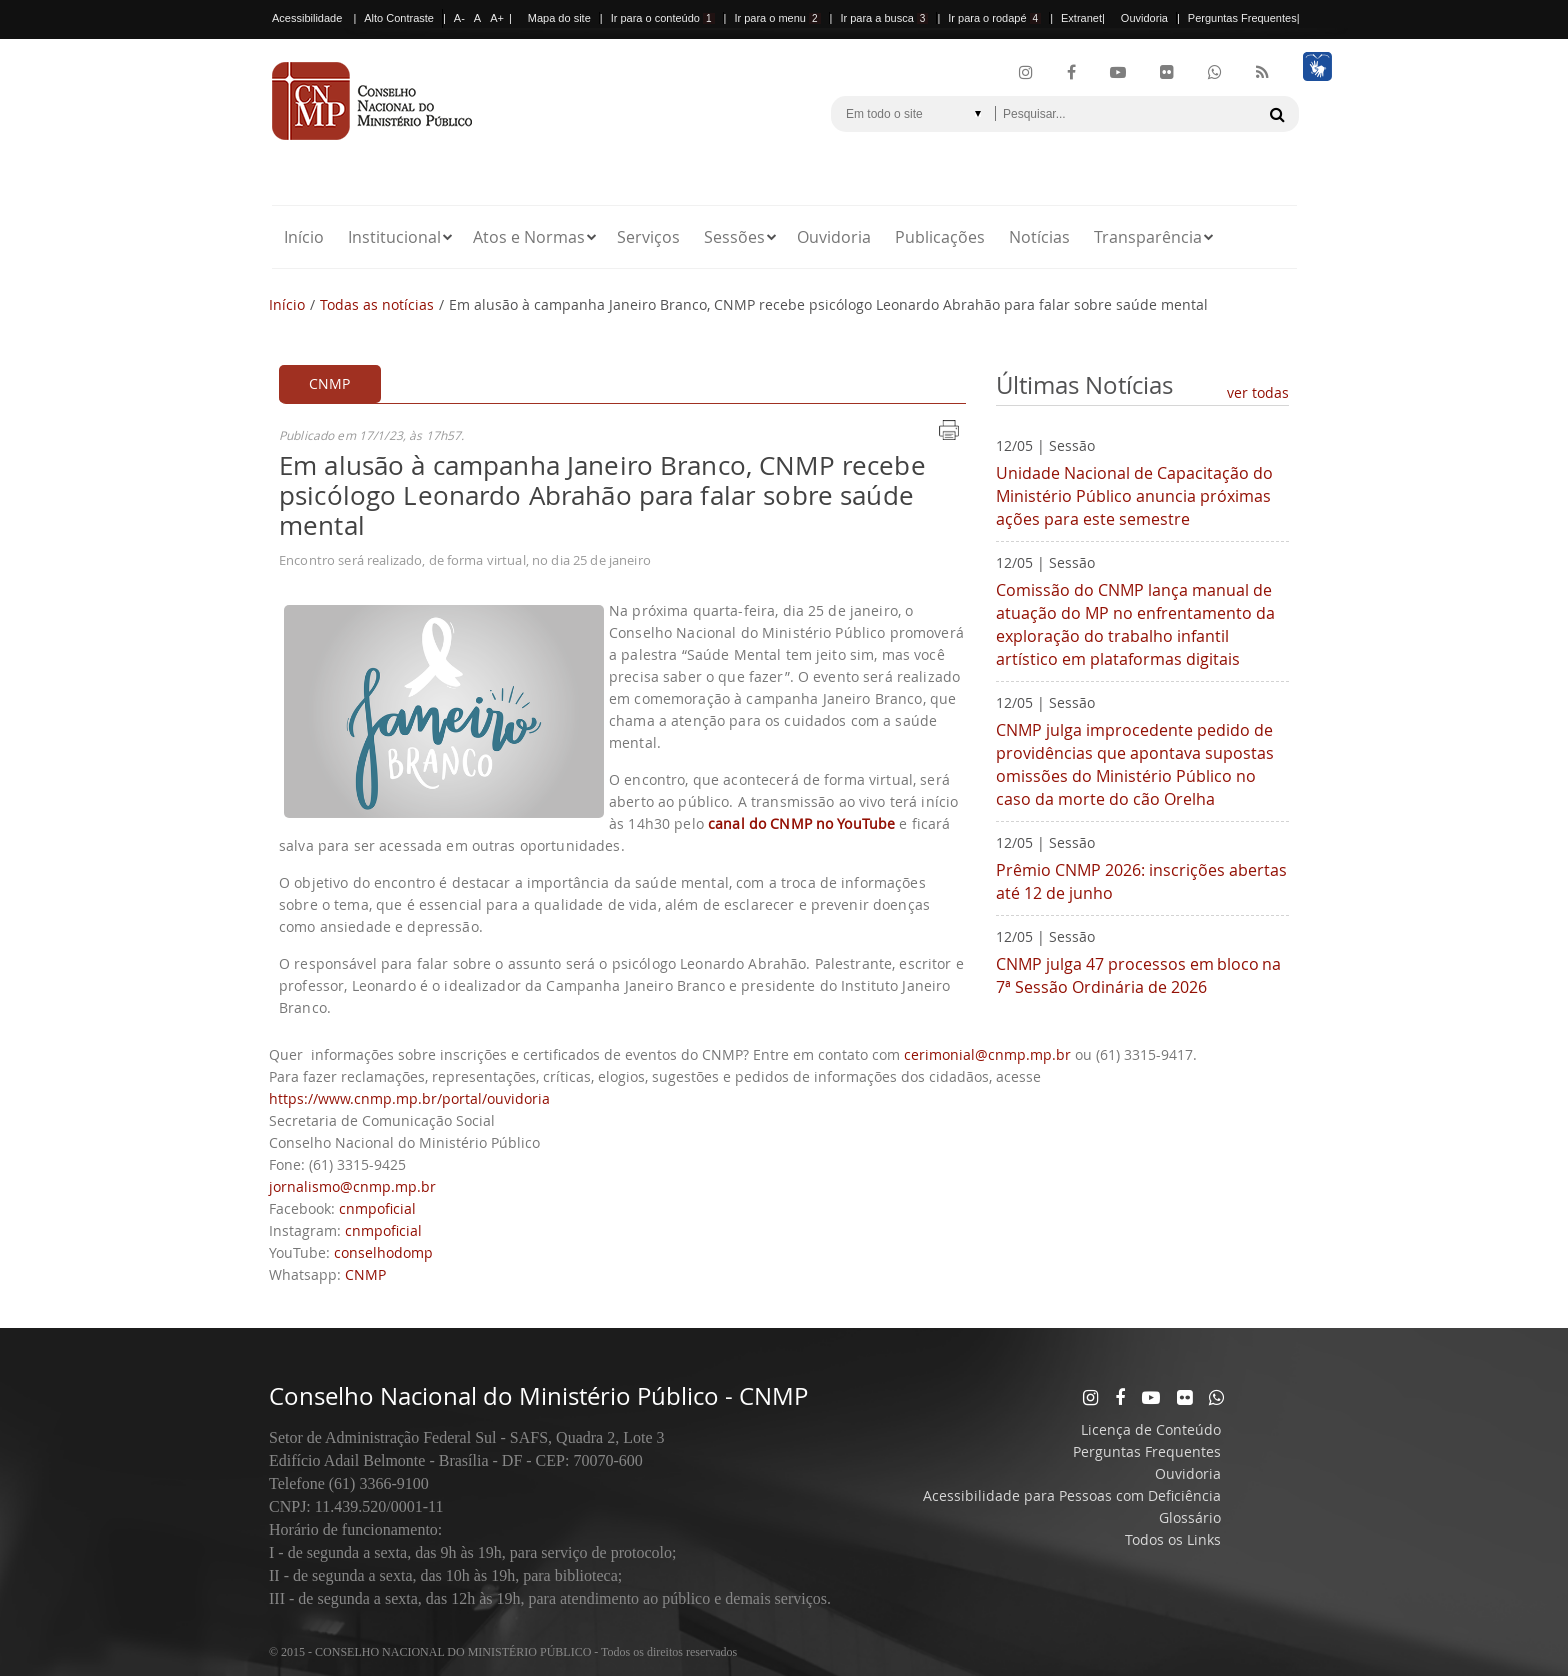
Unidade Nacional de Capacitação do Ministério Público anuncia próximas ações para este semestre (1134, 496)
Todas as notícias (377, 304)
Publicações (940, 237)
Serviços (648, 237)
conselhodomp (383, 1252)
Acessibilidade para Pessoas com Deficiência (1072, 1495)
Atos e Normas (529, 237)
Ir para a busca (884, 18)
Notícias (1039, 237)
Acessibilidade (307, 18)
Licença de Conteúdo (1151, 1429)
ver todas (1258, 392)
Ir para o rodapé (994, 18)
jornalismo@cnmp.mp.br (352, 1186)
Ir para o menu (777, 18)
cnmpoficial (377, 1208)
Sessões (734, 237)
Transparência (1148, 237)
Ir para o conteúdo (663, 18)
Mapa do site (559, 18)
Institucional (394, 237)
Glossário (1190, 1517)
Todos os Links (1173, 1539)
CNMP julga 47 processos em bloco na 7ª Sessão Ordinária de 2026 (1138, 975)
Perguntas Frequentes (1242, 18)
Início (304, 237)
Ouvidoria (1144, 18)
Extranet (1081, 18)
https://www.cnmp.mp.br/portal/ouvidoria (409, 1098)
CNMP (365, 1274)
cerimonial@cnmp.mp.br (987, 1054)
